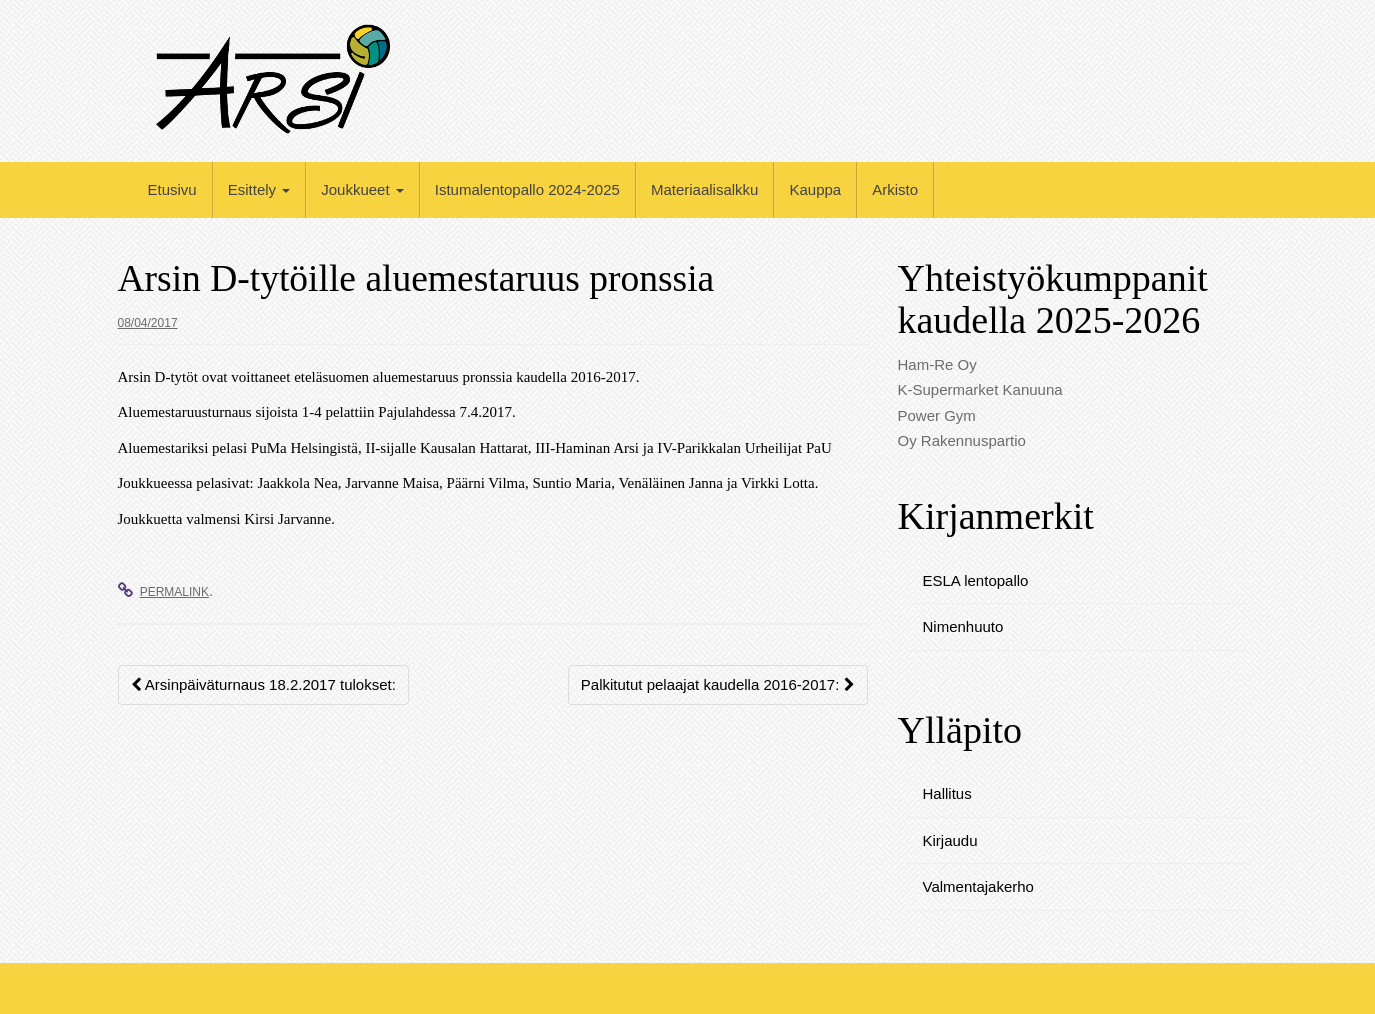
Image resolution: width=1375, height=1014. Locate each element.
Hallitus (947, 793)
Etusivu (172, 189)
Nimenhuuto (963, 626)
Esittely (259, 189)
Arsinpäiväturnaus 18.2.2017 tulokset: (263, 684)
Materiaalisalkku (705, 189)
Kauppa (815, 189)
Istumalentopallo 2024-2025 (527, 189)
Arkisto (895, 189)
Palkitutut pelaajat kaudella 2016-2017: (718, 684)
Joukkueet (362, 189)
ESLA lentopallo (976, 580)
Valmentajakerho (978, 886)
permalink (174, 592)
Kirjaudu (950, 840)
